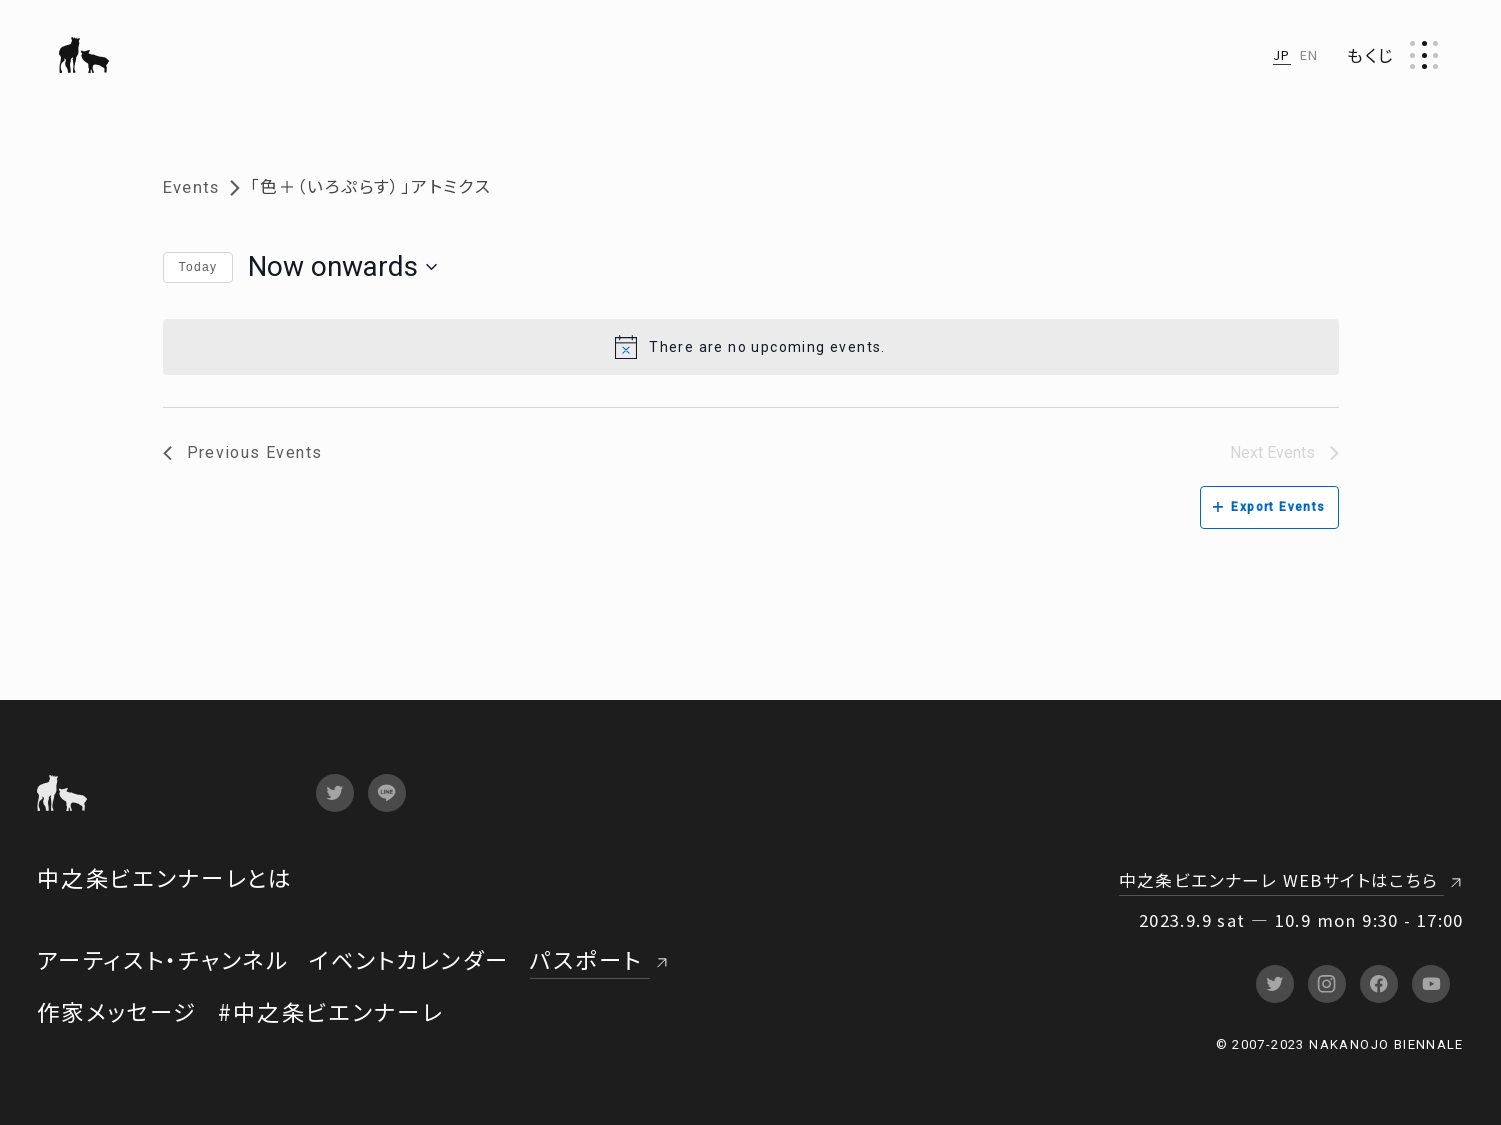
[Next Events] (1284, 453)
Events (191, 187)
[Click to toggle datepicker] (342, 267)
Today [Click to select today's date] (198, 267)
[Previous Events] (243, 453)
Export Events (1269, 507)
